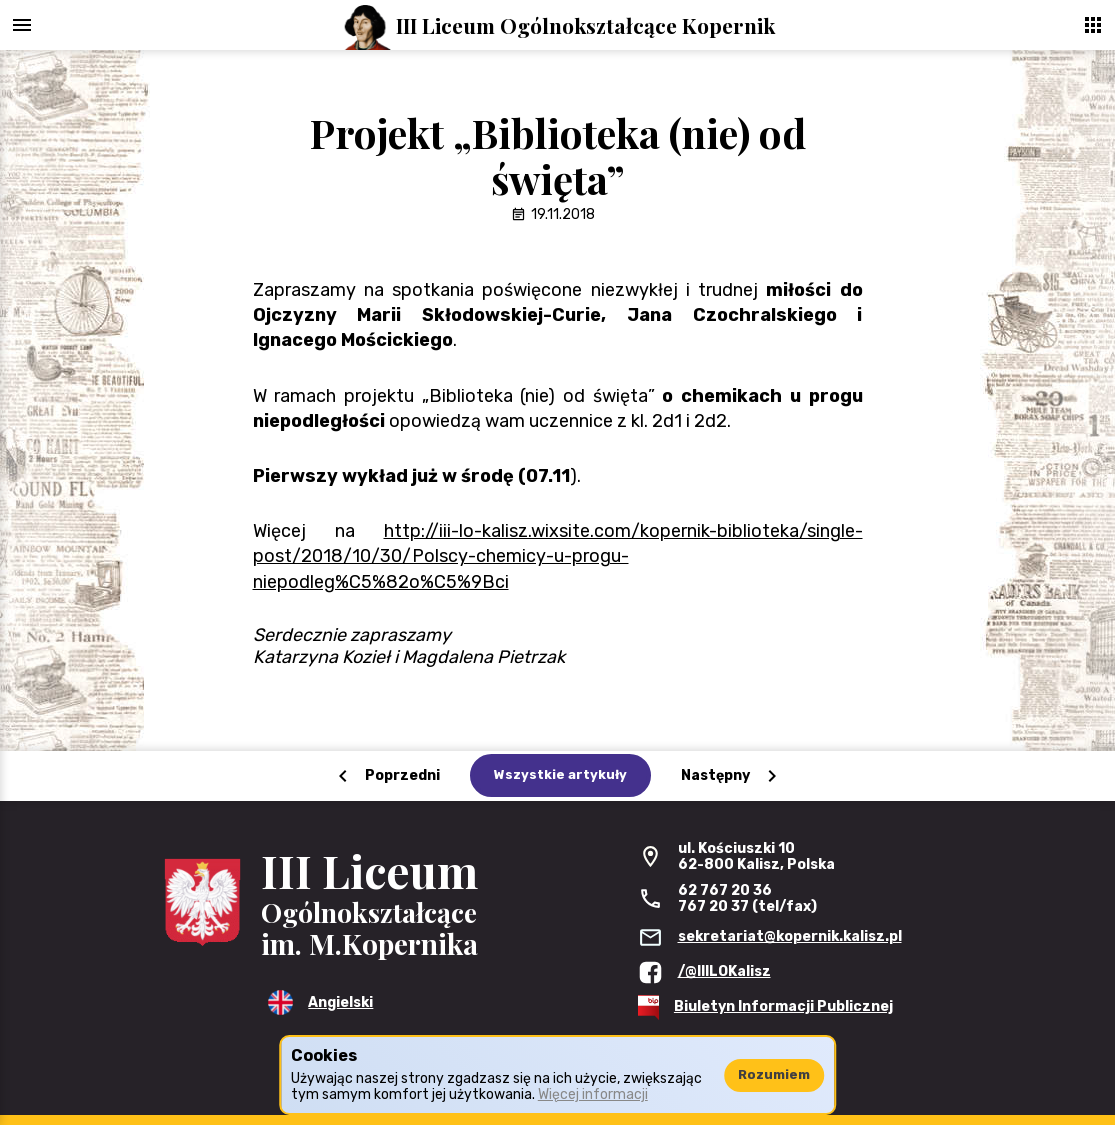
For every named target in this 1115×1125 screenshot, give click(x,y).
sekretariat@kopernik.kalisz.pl (790, 936)
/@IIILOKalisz (724, 971)
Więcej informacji (593, 1094)
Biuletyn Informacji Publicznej (783, 1006)
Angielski (340, 1002)
